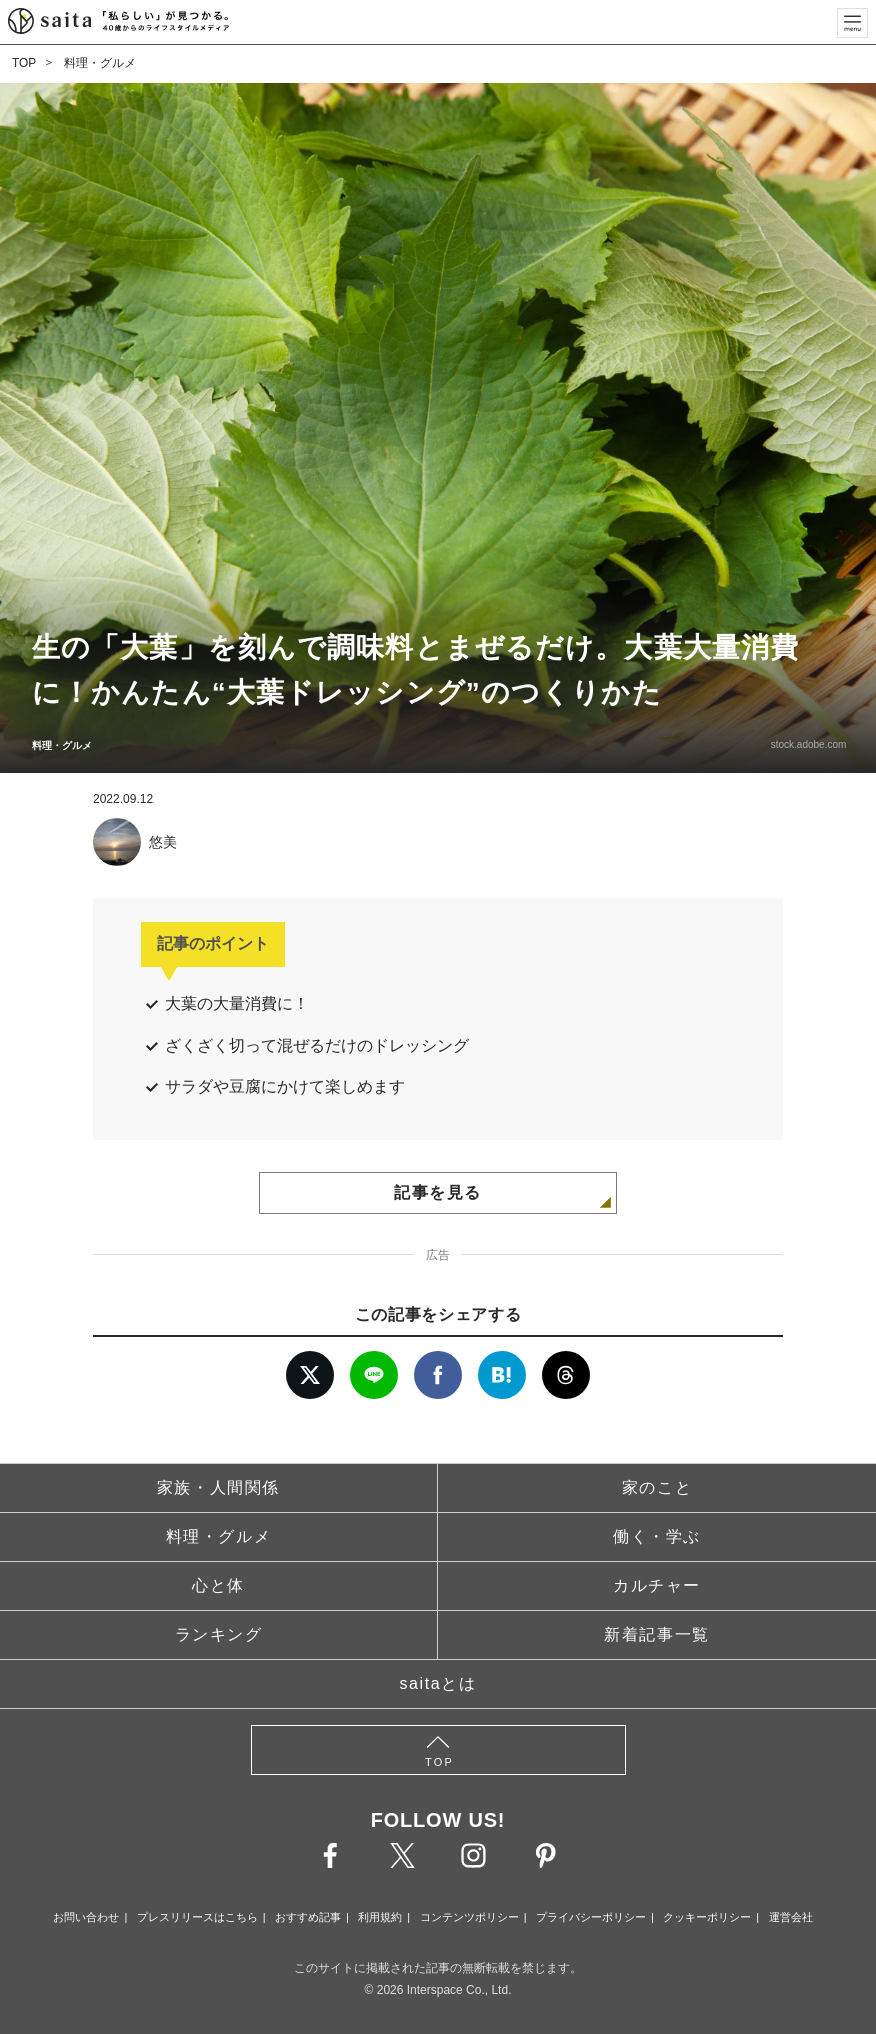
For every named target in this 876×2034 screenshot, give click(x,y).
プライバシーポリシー (591, 1917)
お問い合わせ (86, 1917)
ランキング (219, 1634)
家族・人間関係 (218, 1487)
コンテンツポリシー (469, 1917)
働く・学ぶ (657, 1536)
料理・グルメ (100, 63)
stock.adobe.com (806, 744)
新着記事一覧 (657, 1634)
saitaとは (438, 1683)
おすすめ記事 (308, 1917)
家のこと (657, 1487)
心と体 (218, 1585)
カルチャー (657, 1585)
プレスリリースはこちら (197, 1917)
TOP (24, 63)
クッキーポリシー (707, 1917)
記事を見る (438, 1192)
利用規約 (380, 1917)
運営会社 (791, 1917)
